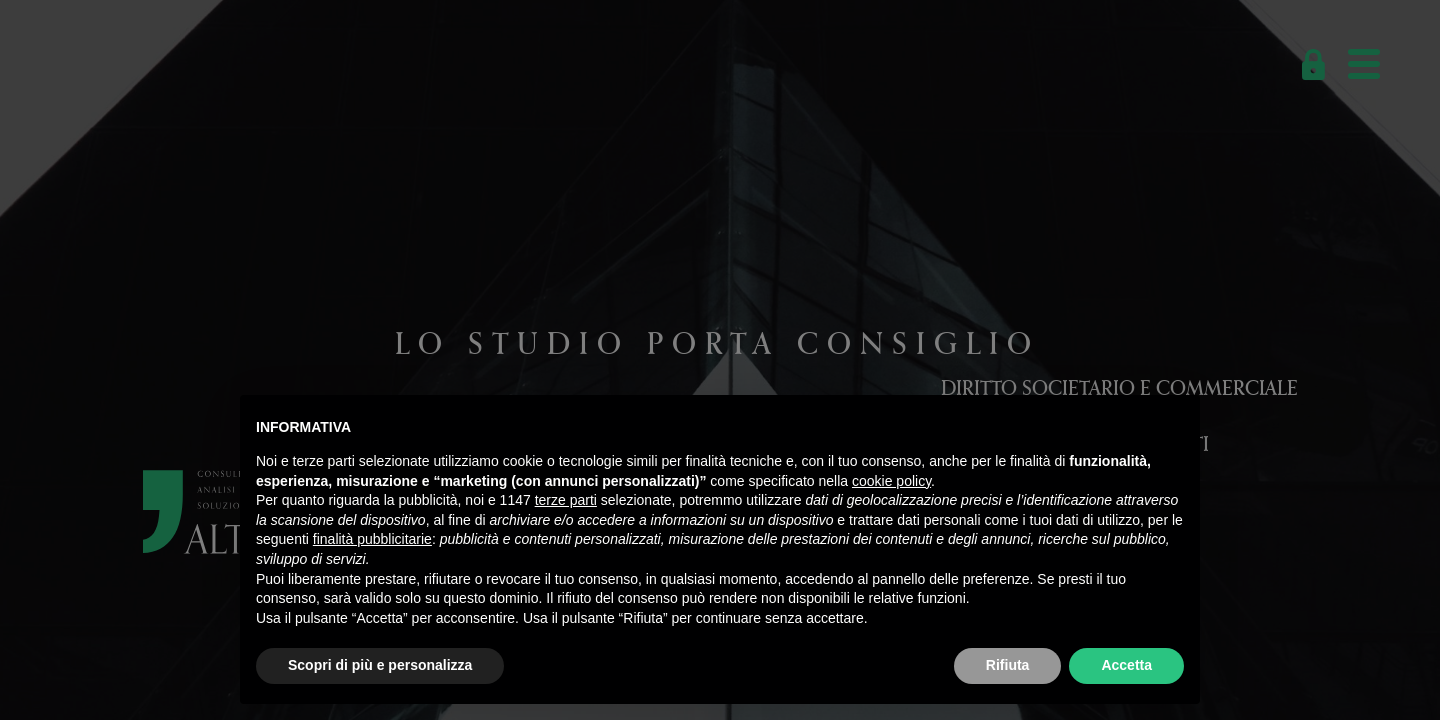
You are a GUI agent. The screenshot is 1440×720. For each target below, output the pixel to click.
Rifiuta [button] (1008, 665)
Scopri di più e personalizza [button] (380, 665)
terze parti (566, 500)
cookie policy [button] (891, 481)
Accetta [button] (1126, 665)
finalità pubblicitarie (372, 539)
